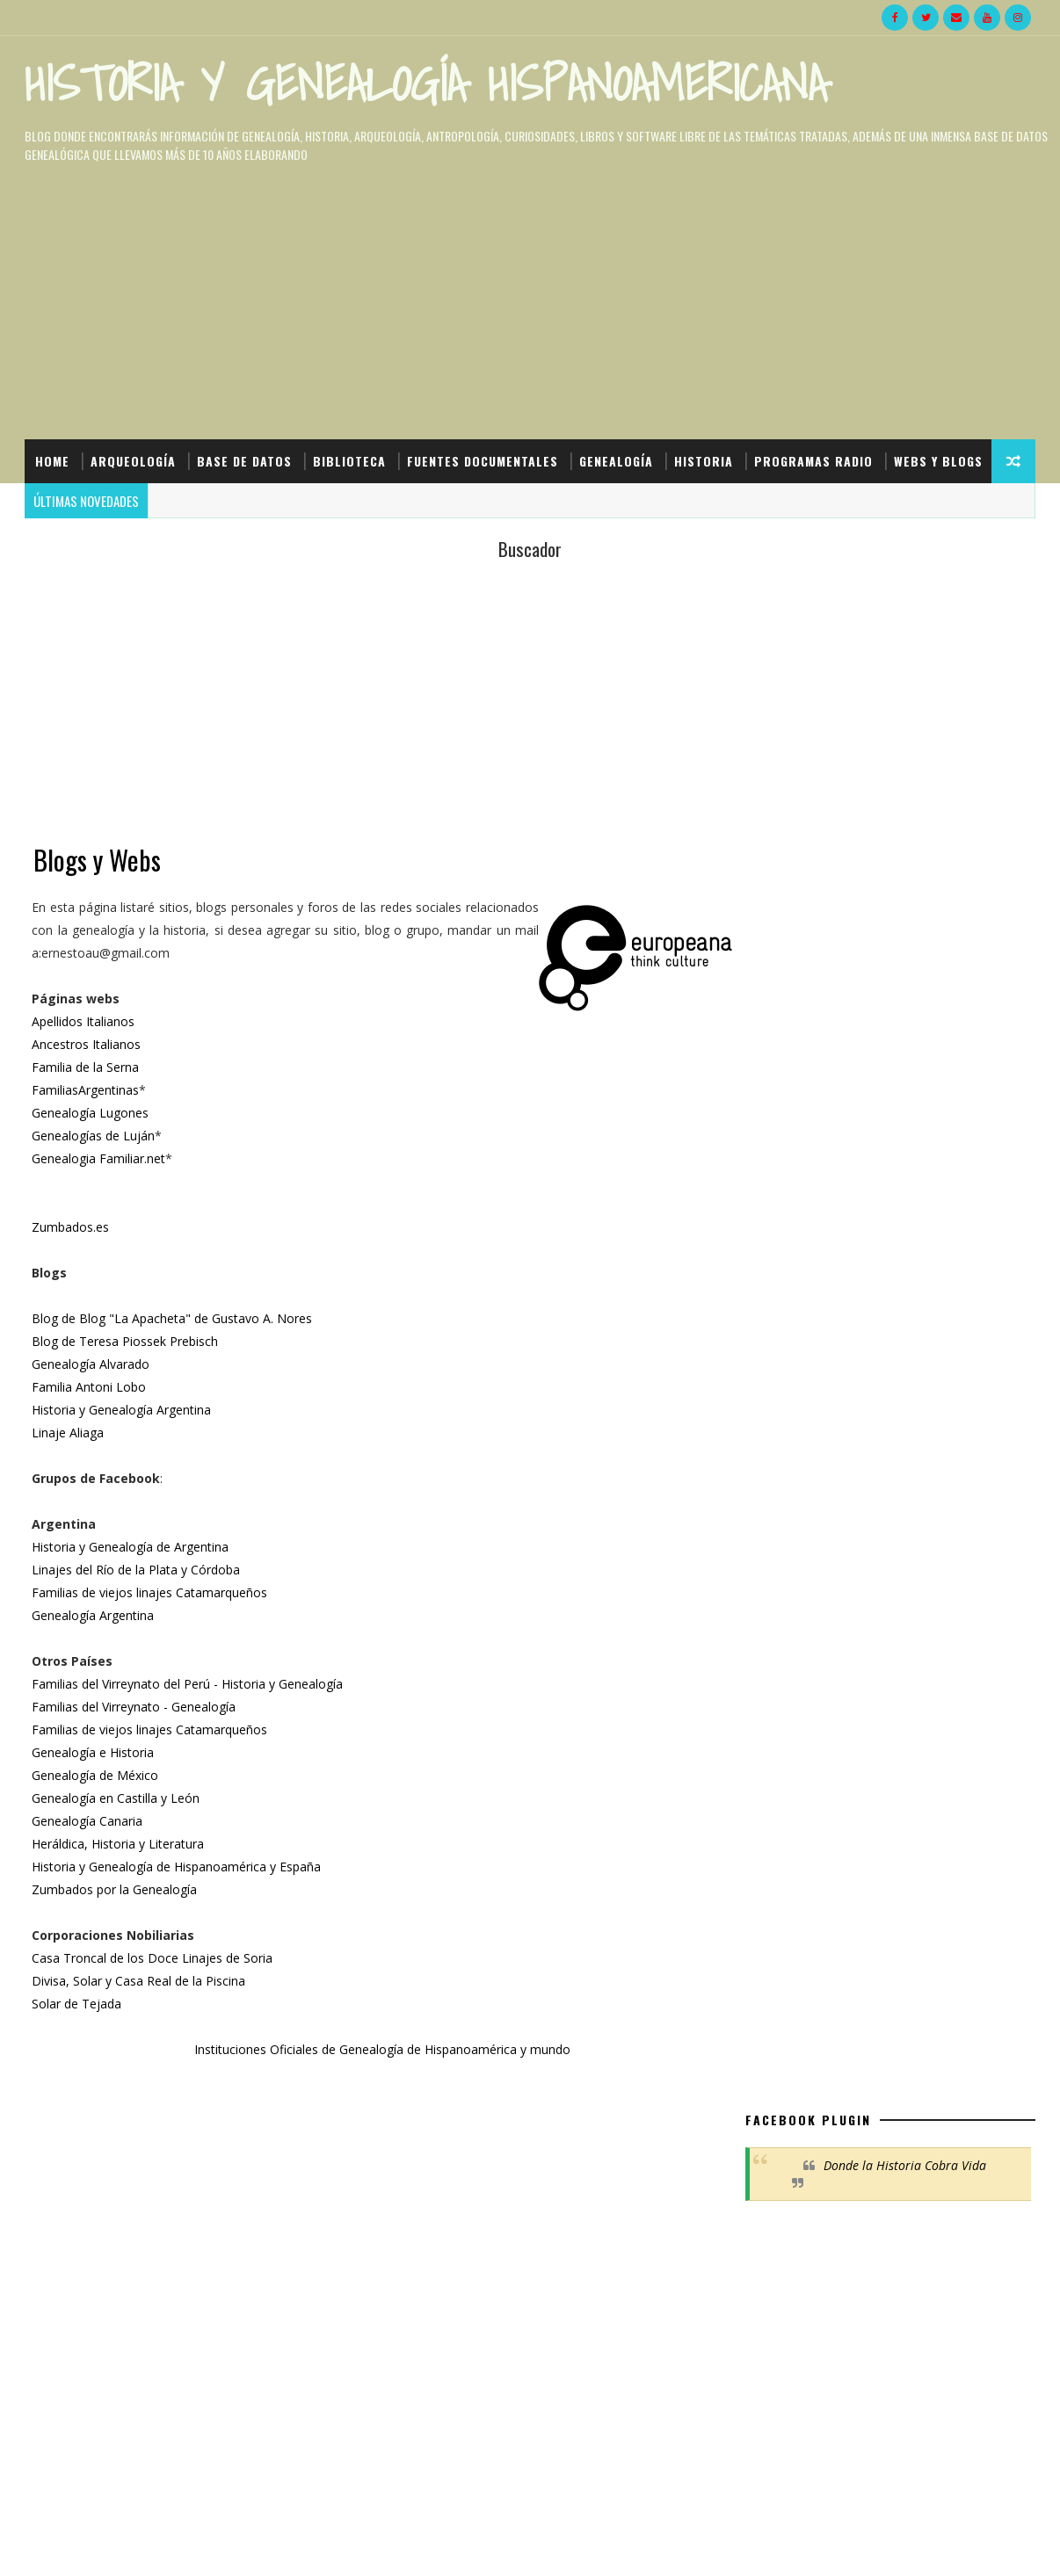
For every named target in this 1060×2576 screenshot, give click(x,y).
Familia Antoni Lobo (90, 1387)
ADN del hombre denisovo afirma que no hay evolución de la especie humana (928, 1477)
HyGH (173, 2545)
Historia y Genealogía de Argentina (131, 1547)
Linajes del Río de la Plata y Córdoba (137, 1570)
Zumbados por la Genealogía (116, 1890)
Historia (703, 459)
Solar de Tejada (78, 2004)
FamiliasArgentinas (87, 1090)
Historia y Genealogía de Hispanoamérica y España (178, 1867)
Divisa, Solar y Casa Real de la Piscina (140, 1981)
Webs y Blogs (79, 503)
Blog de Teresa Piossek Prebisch (126, 1342)
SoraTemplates (113, 2545)
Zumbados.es (72, 1227)
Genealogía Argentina (94, 1616)
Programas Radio (813, 459)
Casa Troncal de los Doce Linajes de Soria (153, 1958)
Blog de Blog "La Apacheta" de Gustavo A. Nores (173, 1319)
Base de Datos (244, 459)
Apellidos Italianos (84, 1022)
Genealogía (616, 459)
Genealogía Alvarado (92, 1365)
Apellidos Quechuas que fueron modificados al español (929, 1548)
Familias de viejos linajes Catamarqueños (151, 1593)
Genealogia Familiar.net (100, 1159)
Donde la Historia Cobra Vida (905, 656)
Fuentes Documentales (482, 459)
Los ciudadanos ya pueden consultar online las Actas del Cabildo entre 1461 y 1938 (925, 1620)
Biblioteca (349, 459)
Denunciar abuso (792, 2066)
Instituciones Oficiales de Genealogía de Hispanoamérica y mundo (364, 2050)
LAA (774, 2029)
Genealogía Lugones (91, 1113)
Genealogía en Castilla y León (117, 1799)
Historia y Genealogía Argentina (123, 1410)
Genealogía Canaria (88, 1821)
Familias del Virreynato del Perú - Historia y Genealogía (189, 1684)
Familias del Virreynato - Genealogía (135, 1707)
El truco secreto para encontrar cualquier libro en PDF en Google (923, 1406)
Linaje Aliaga (69, 1433)
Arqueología (133, 459)
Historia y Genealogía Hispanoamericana (426, 83)
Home (52, 459)
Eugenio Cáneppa (812, 2011)
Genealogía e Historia (94, 1753)
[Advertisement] (368, 718)
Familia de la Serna (87, 1068)
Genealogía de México (96, 1776)
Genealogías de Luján (94, 1136)
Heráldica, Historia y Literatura (119, 1844)
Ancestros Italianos (87, 1045)
